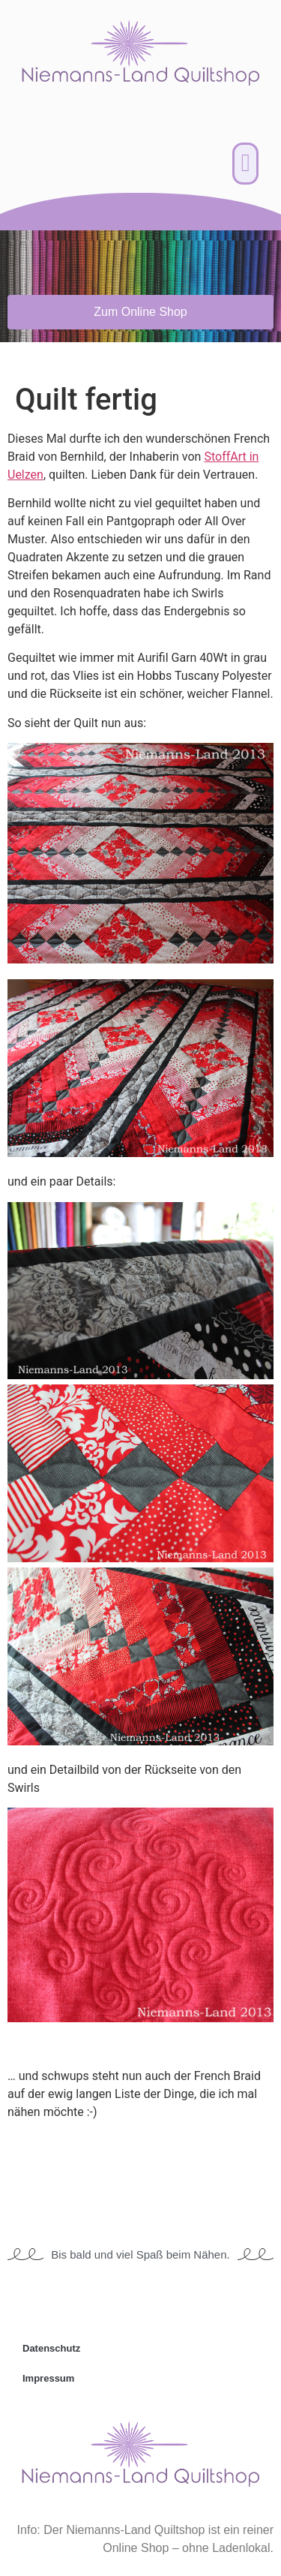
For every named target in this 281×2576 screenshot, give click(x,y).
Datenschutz (51, 2348)
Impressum (48, 2378)
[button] (245, 164)
